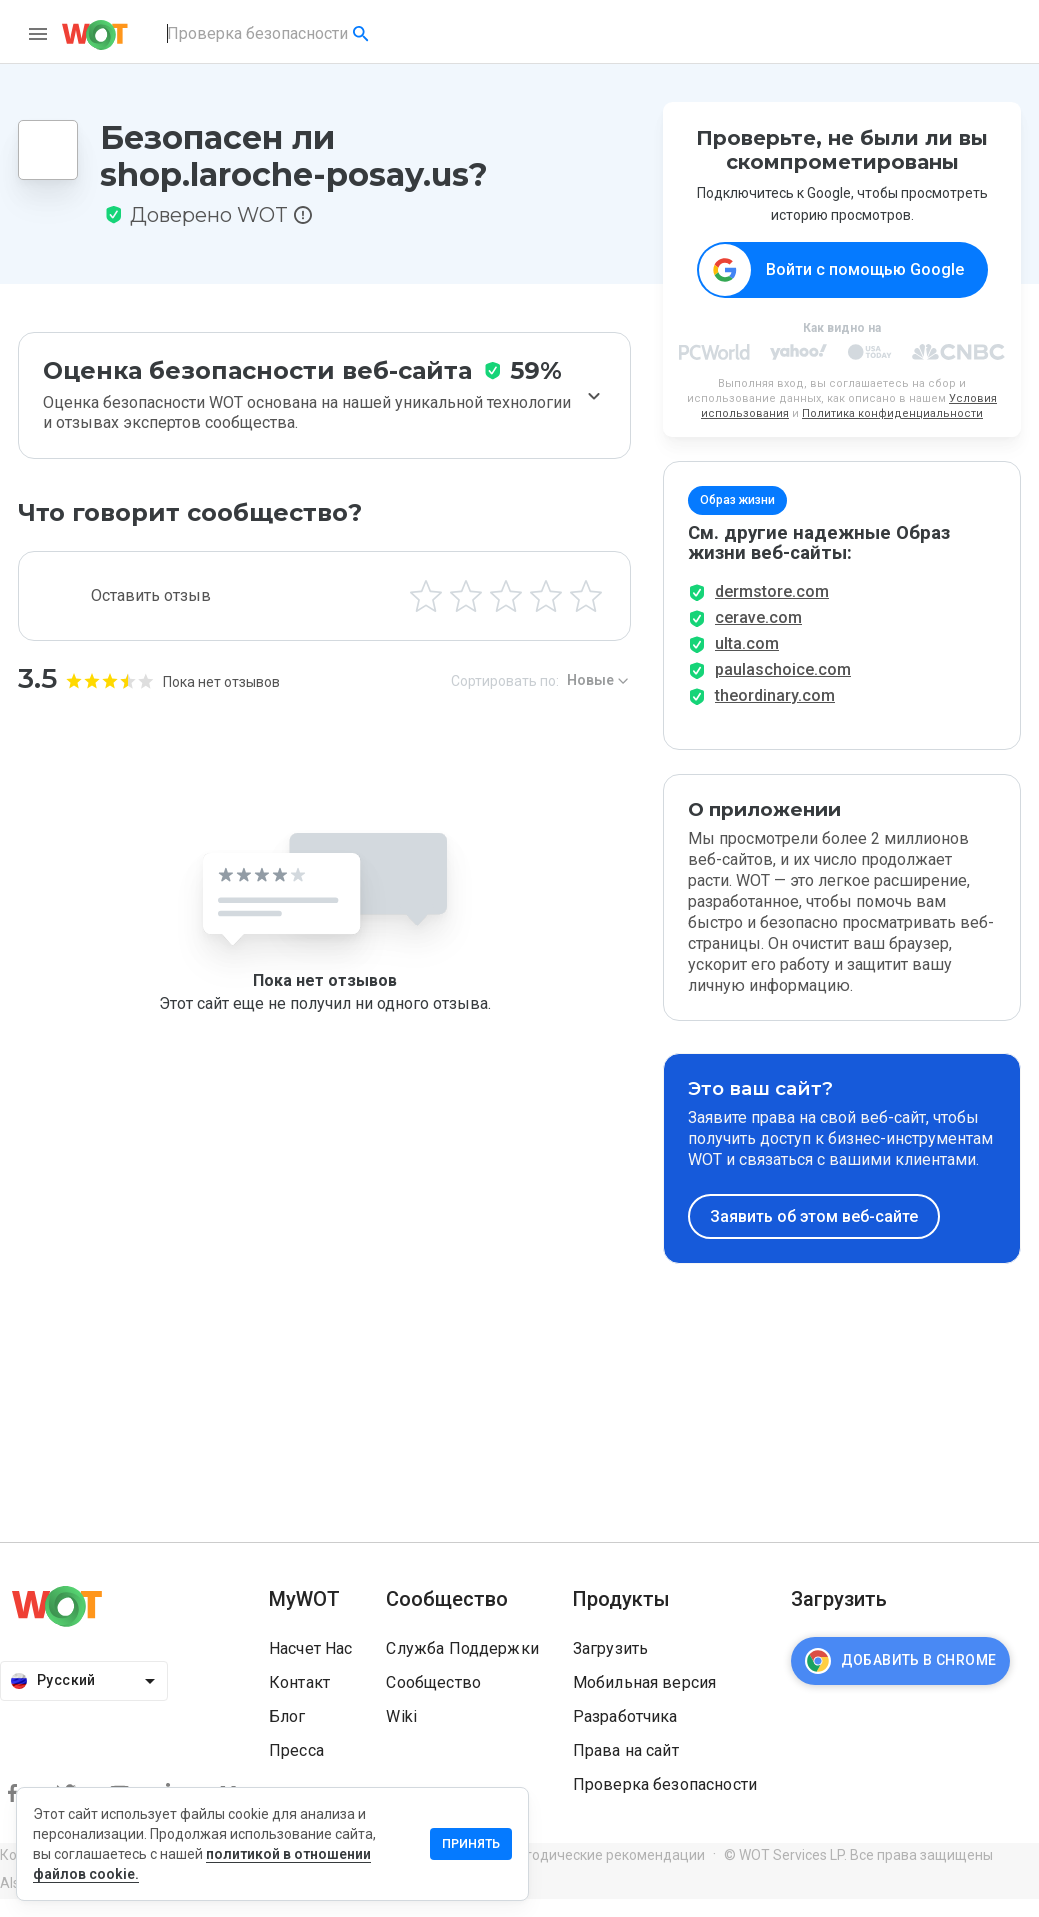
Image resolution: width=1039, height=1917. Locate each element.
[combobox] (269, 34)
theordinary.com (775, 713)
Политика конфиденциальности (892, 414)
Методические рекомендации (605, 1873)
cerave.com (758, 635)
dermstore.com (772, 609)
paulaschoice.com (783, 687)
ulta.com (747, 661)
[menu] (38, 34)
